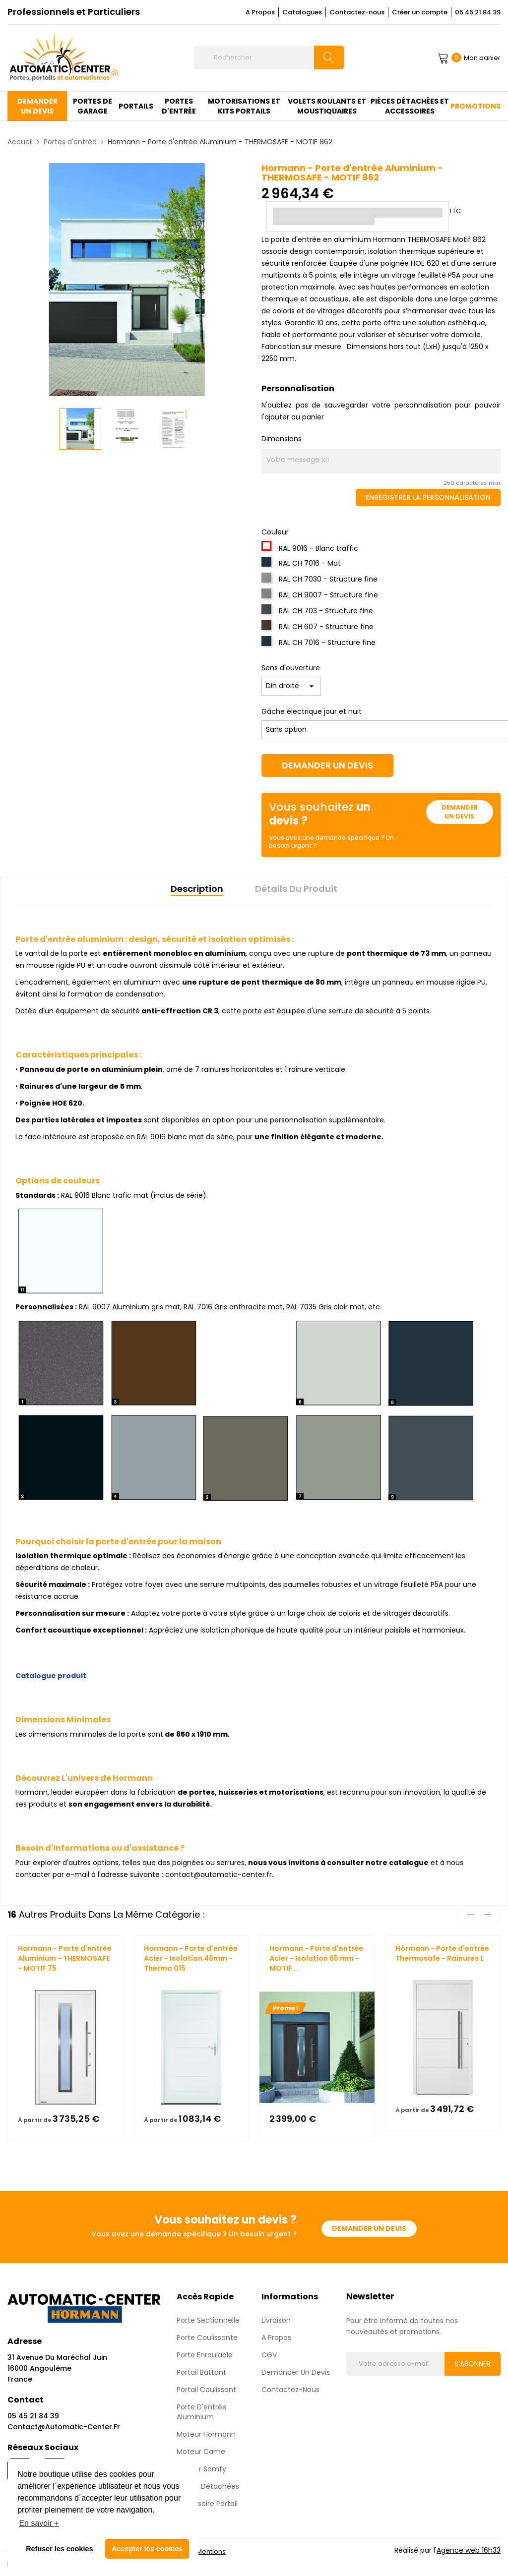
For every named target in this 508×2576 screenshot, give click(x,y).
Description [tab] (197, 888)
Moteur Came (201, 2452)
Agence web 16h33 (469, 2550)
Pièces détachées (208, 2486)
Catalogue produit (50, 1676)
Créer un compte (419, 12)
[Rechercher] (268, 57)
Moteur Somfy (201, 2469)
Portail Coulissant (206, 2390)
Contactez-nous (356, 12)
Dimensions (281, 439)
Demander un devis (327, 765)
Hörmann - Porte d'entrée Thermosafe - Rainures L (442, 1953)
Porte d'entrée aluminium (202, 2412)
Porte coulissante (207, 2337)
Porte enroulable (205, 2355)
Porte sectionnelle (208, 2320)
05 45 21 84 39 (478, 12)
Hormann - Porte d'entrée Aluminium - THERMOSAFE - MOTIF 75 (65, 1958)
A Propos (260, 12)
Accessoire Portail (207, 2504)
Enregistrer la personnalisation (428, 497)
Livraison (276, 2320)
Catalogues (302, 12)
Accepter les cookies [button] (147, 2549)
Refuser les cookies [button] (59, 2549)
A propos (276, 2337)
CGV (269, 2355)
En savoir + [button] (39, 2523)
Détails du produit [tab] (296, 888)
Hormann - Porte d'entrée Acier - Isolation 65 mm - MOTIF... (316, 1958)
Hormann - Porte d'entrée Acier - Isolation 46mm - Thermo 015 (191, 1958)
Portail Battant (201, 2372)
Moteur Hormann (206, 2434)
